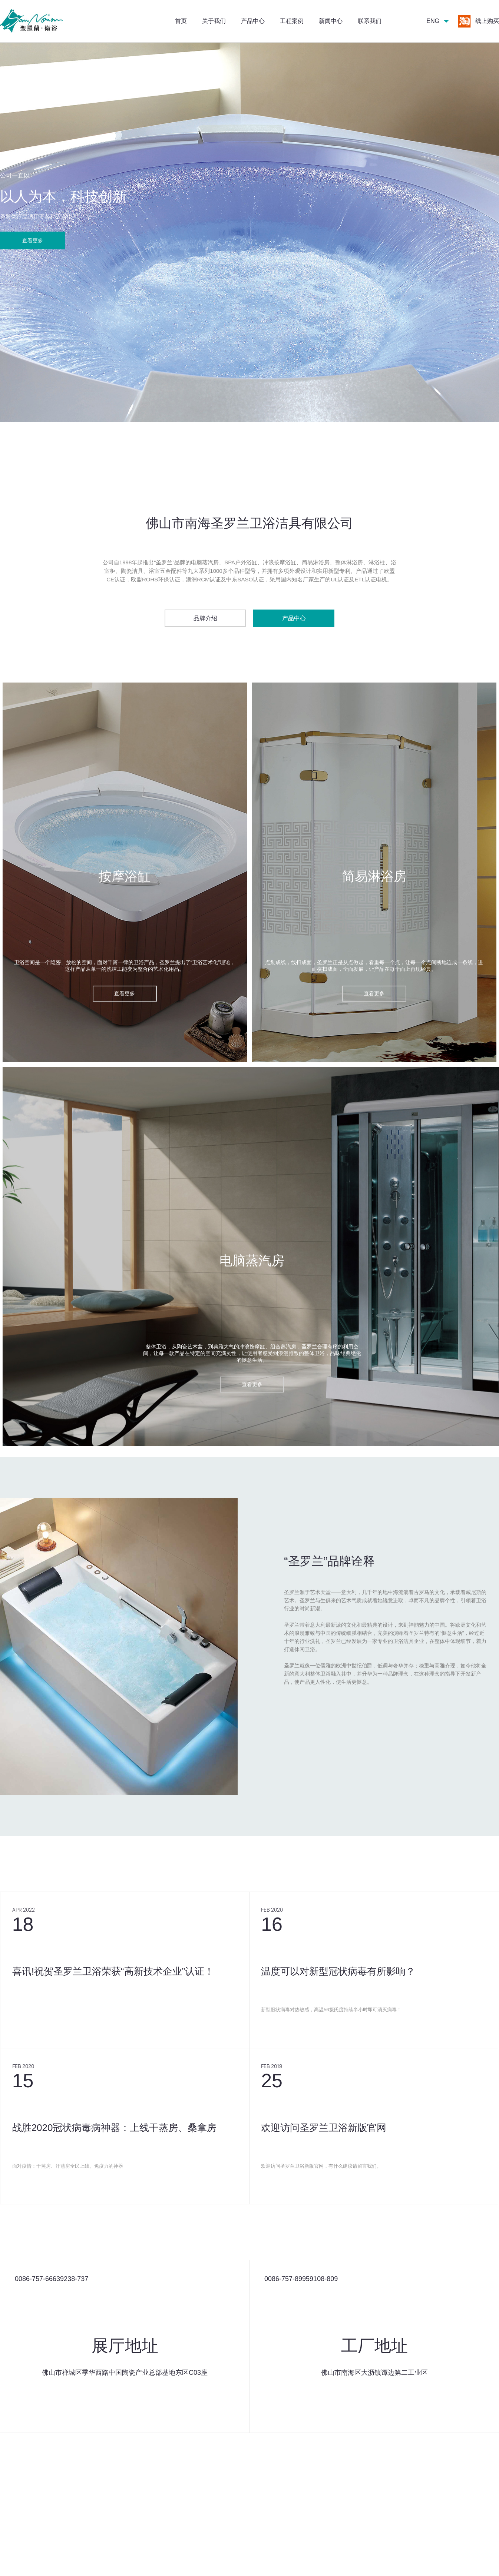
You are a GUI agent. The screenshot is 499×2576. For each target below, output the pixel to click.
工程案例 (292, 21)
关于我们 (214, 21)
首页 (181, 21)
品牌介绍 (205, 618)
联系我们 (369, 21)
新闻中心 (331, 21)
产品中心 (253, 21)
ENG (432, 21)
